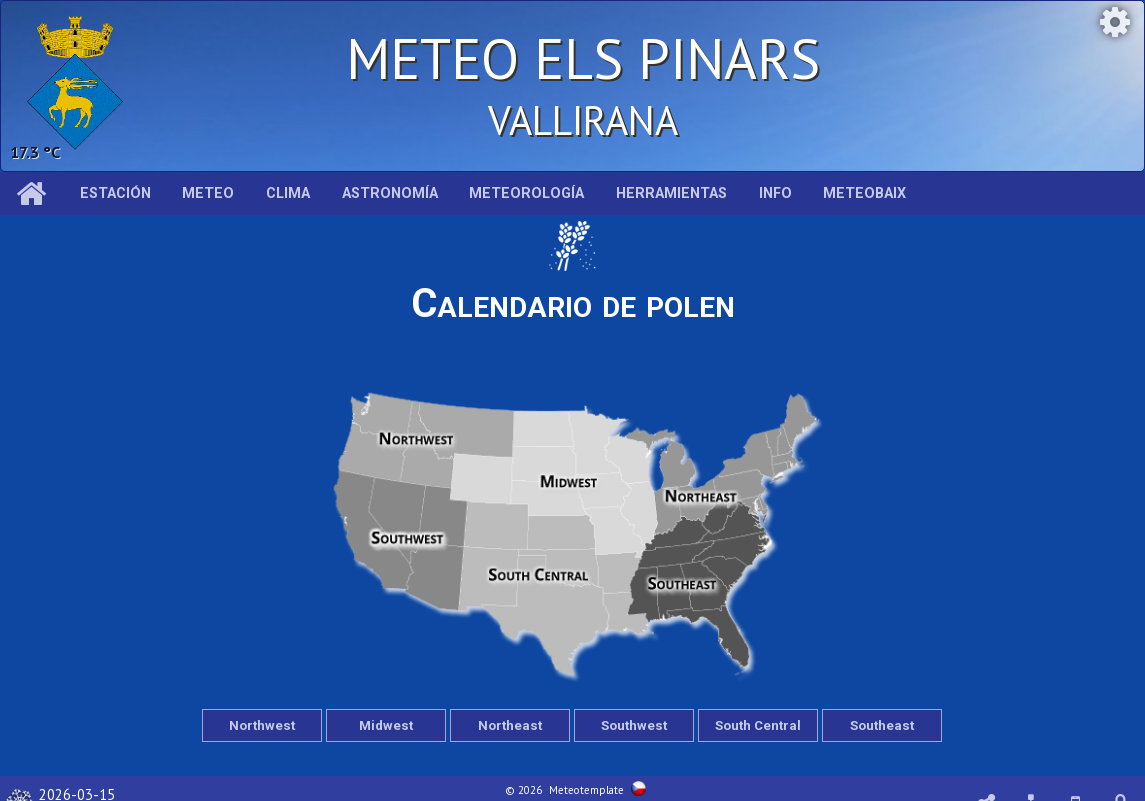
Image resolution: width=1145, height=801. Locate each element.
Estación (115, 193)
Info (775, 193)
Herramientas (671, 193)
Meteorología (526, 193)
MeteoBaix (864, 193)
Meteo (208, 193)
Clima (288, 193)
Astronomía (390, 193)
